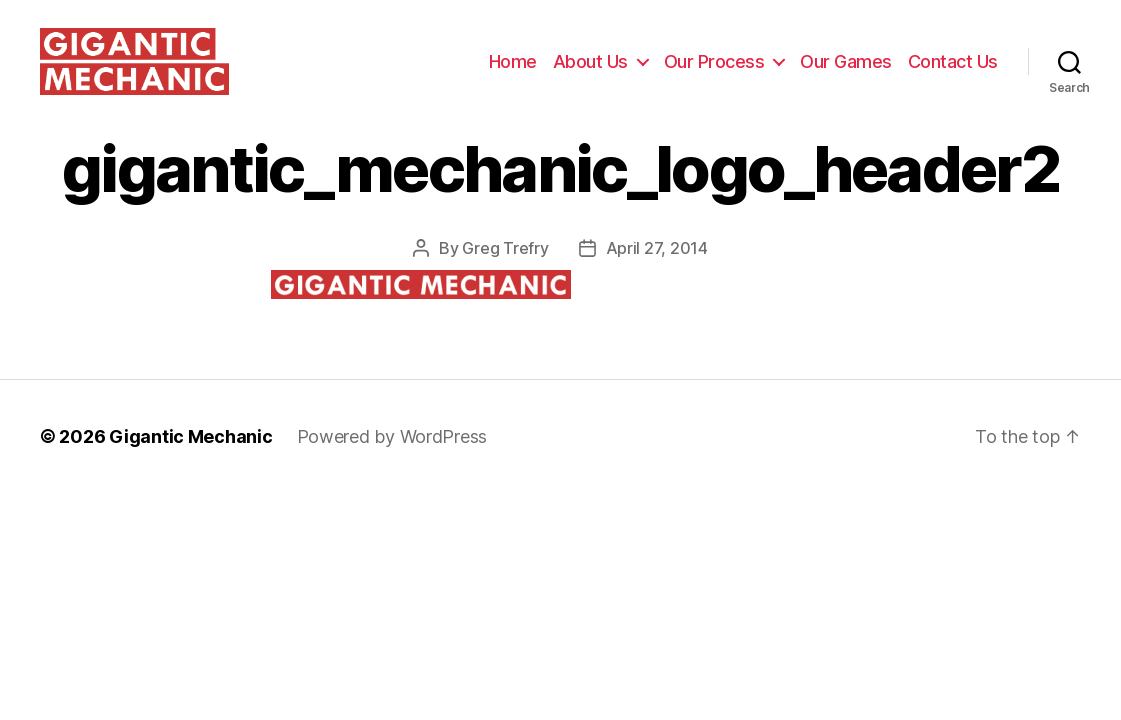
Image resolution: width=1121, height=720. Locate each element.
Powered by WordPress (392, 459)
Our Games (846, 72)
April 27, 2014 (657, 271)
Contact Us (953, 72)
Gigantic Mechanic (190, 459)
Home (513, 72)
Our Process (714, 72)
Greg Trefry (505, 271)
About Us (590, 72)
